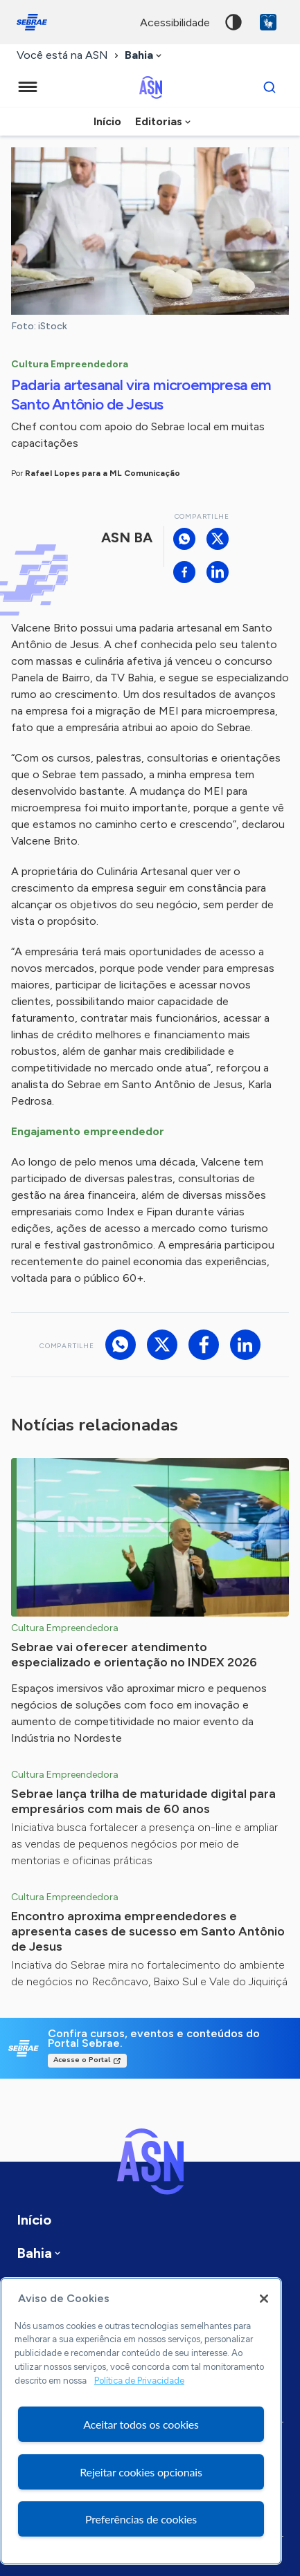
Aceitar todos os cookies (141, 2424)
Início (107, 121)
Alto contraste (233, 22)
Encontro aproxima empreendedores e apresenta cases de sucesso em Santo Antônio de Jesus (148, 1931)
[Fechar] (264, 2298)
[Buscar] (269, 87)
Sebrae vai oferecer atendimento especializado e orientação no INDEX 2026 (134, 1654)
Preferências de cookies (141, 2519)
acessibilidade (175, 22)
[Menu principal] (28, 87)
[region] (141, 2421)
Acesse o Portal (81, 2060)
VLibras (268, 22)
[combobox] (144, 55)
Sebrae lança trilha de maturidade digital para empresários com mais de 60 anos (143, 1801)
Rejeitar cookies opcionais (141, 2471)
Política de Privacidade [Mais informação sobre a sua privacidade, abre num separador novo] (139, 2380)
